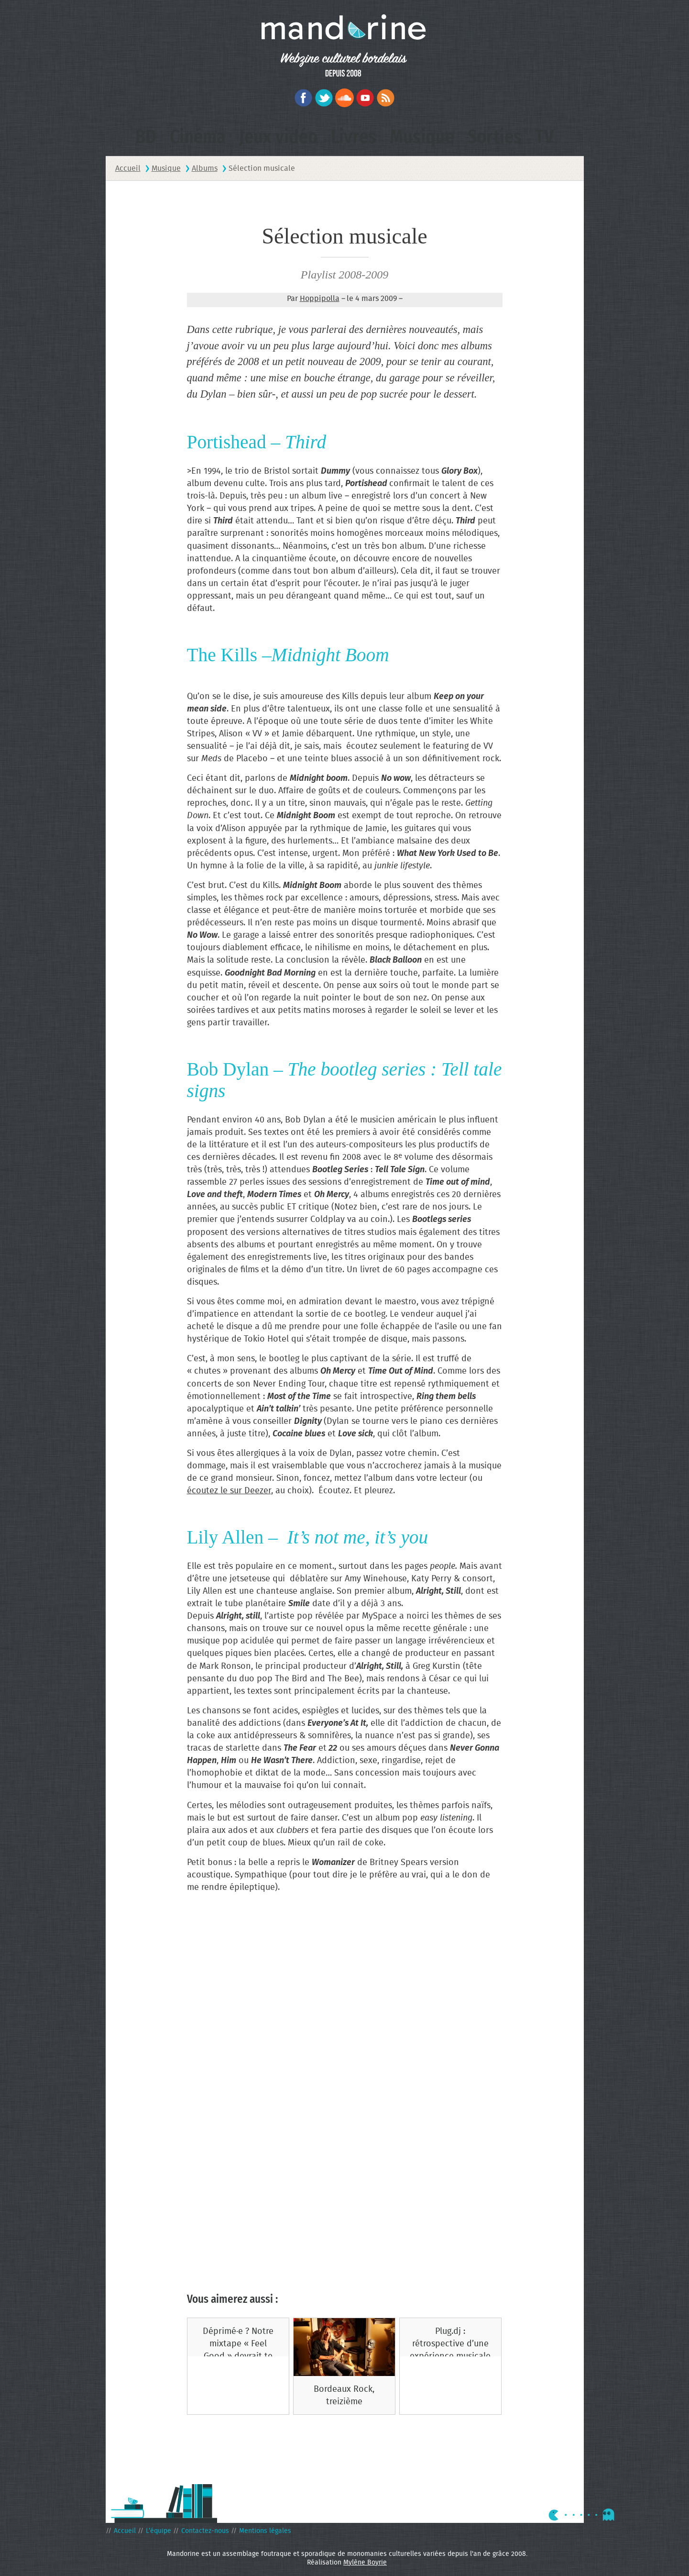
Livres (353, 137)
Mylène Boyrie (365, 2562)
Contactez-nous (205, 2531)
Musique (422, 137)
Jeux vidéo (278, 137)
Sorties (495, 137)
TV (544, 137)
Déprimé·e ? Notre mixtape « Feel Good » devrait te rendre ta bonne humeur (238, 2356)
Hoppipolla (319, 298)
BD (145, 137)
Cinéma (198, 137)
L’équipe (158, 2531)
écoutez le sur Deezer (229, 1491)
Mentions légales (265, 2531)
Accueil (125, 2531)
